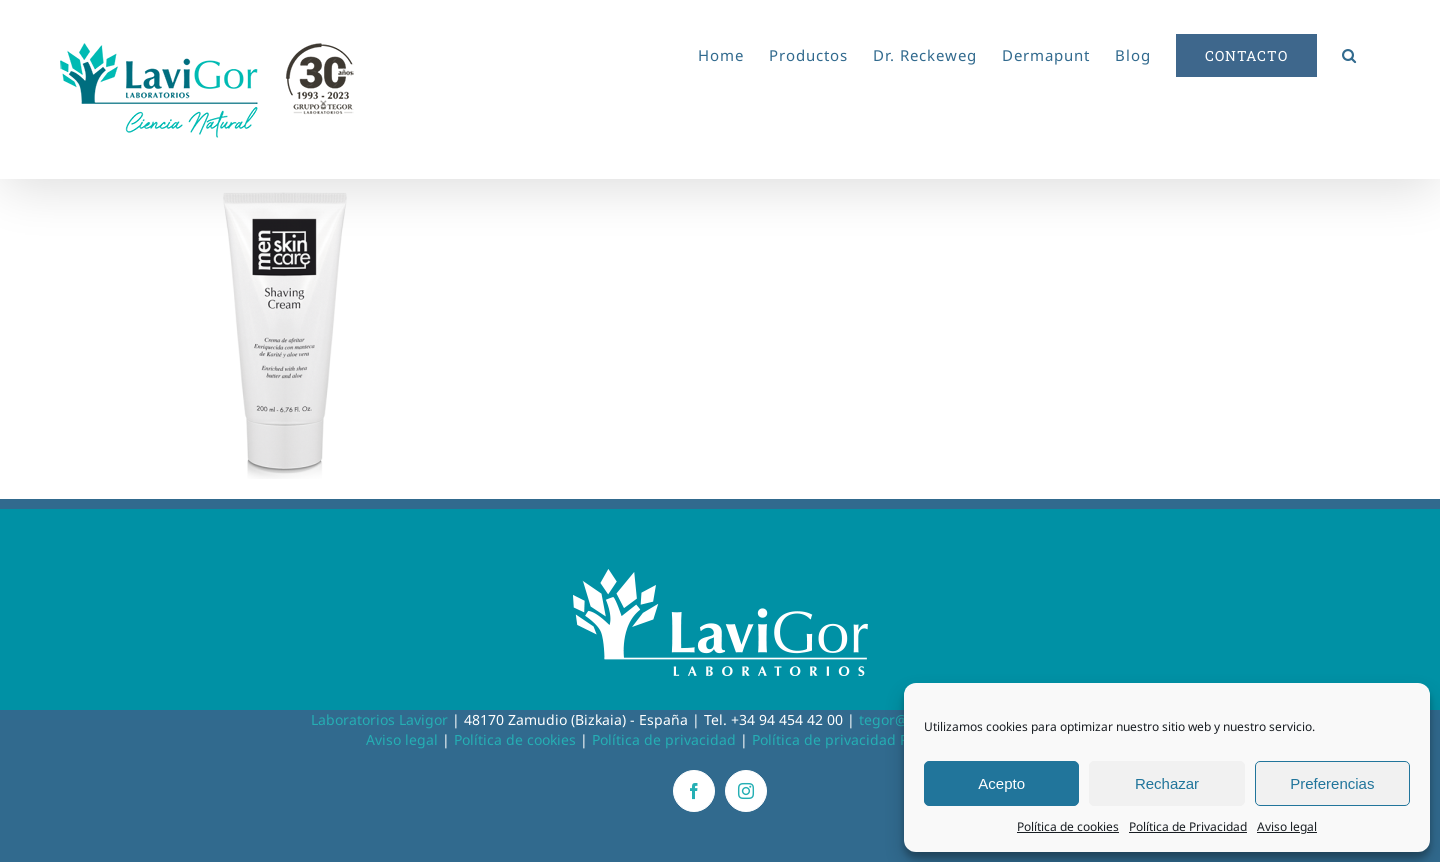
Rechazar (1167, 783)
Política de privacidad (664, 739)
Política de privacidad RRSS (843, 739)
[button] (1349, 52)
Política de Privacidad (1188, 826)
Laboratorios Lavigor (379, 719)
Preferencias (1332, 783)
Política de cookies (1068, 826)
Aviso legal (1287, 826)
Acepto (1001, 783)
